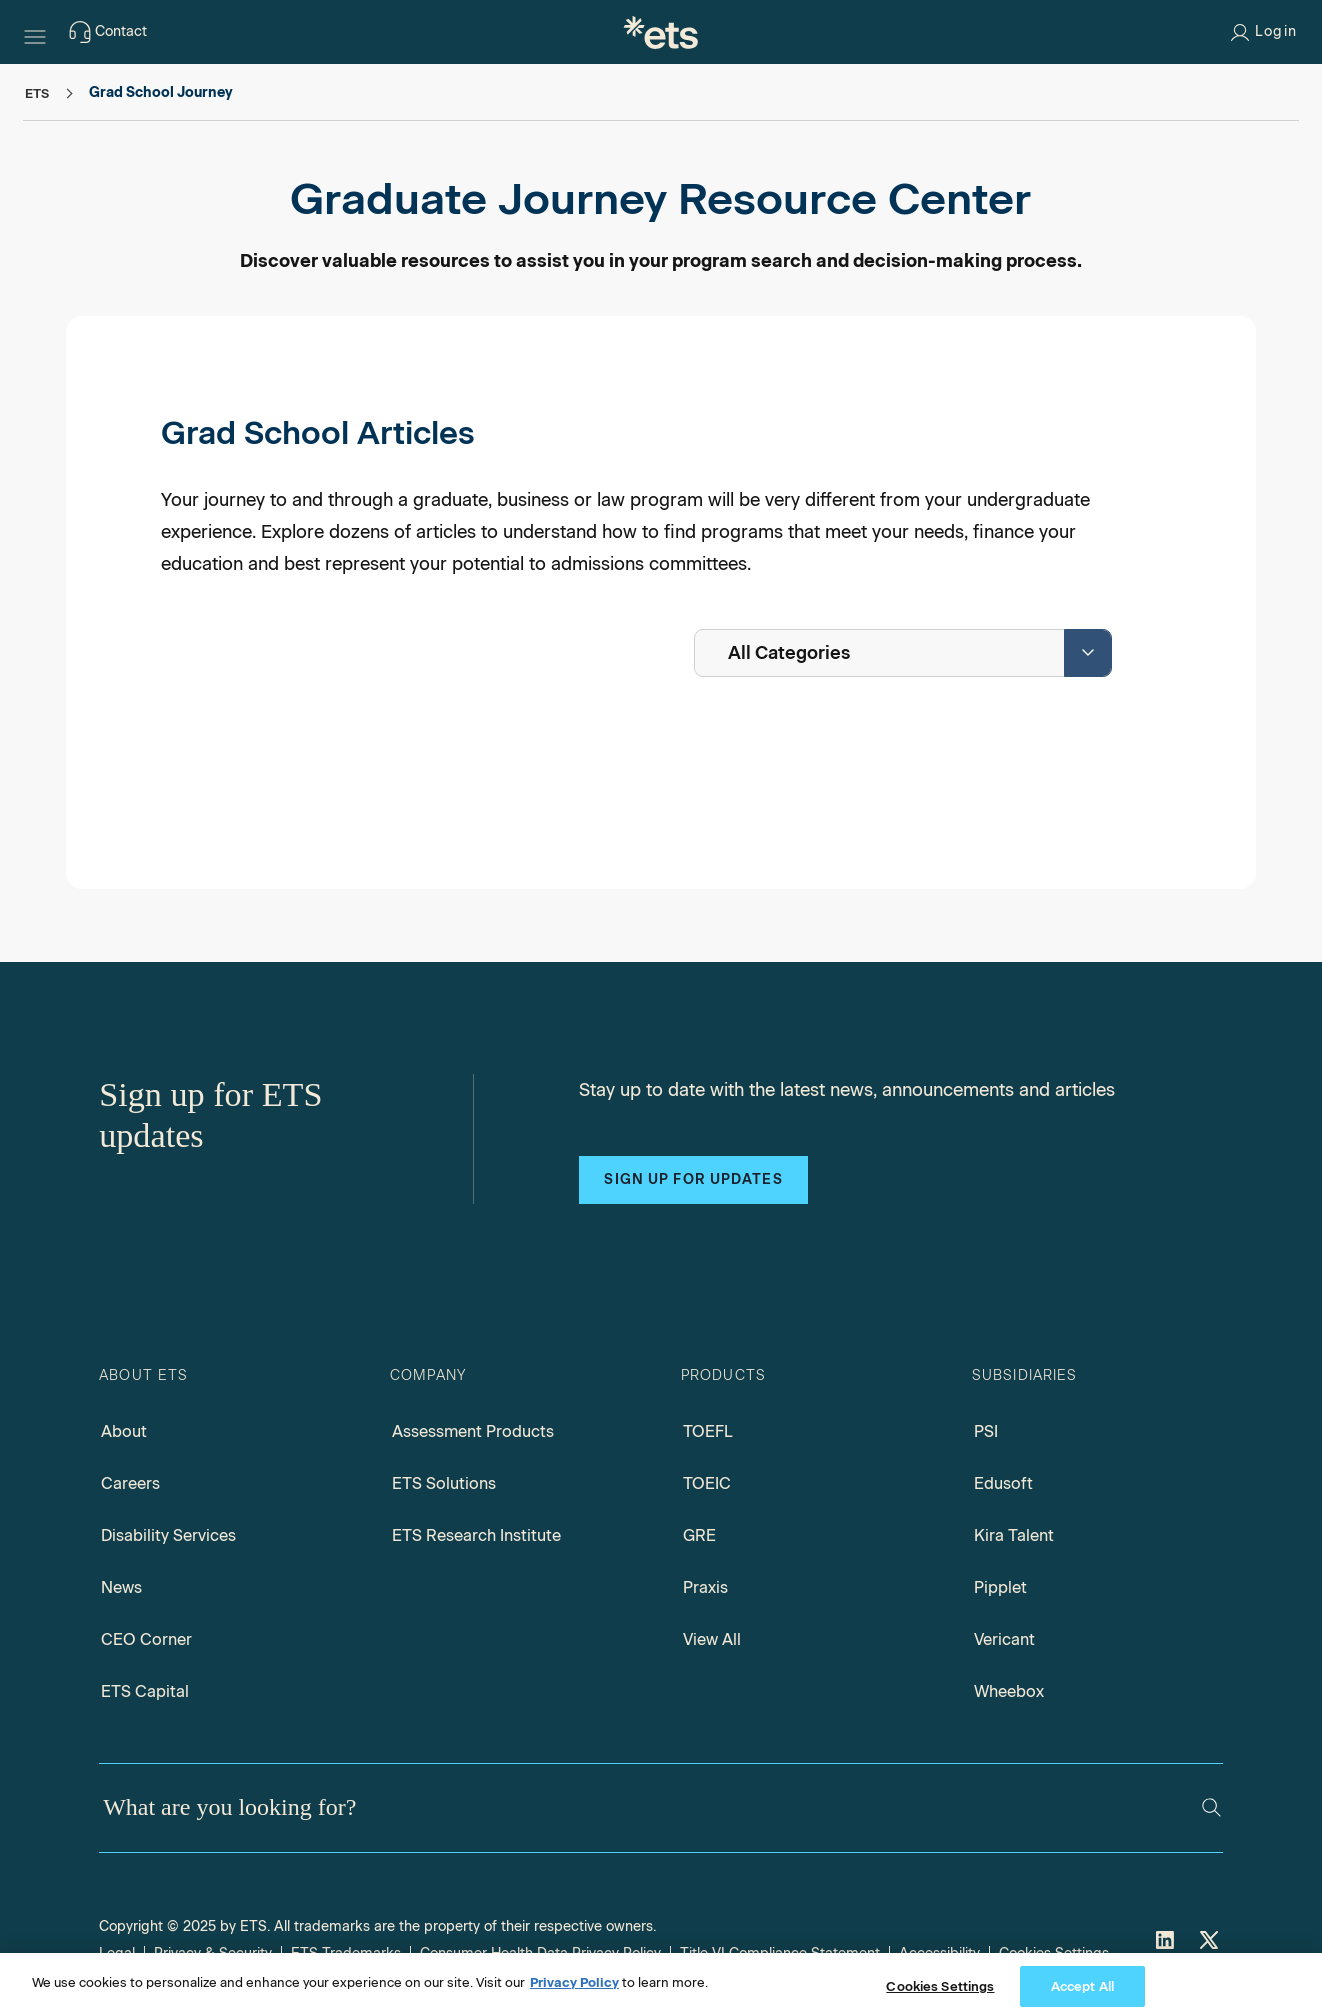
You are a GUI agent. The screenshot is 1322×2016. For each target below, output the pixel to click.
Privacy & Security (213, 1953)
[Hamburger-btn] (35, 32)
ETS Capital (145, 1691)
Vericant (1004, 1639)
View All (712, 1639)
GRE (699, 1535)
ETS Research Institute (476, 1535)
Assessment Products (473, 1431)
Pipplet (1000, 1587)
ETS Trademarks (346, 1953)
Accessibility (939, 1953)
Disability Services (168, 1535)
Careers (130, 1483)
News (121, 1587)
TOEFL (708, 1431)
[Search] (1211, 1807)
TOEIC (707, 1483)
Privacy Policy (574, 1996)
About (124, 1431)
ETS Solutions (444, 1483)
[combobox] (903, 653)
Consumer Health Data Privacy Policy (540, 1953)
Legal (117, 1953)
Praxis (705, 1587)
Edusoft (1003, 1483)
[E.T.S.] (661, 32)
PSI (986, 1431)
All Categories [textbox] (789, 653)
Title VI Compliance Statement (780, 1953)
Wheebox (1009, 1691)
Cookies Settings (1054, 1953)
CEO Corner (146, 1639)
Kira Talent (1014, 1535)
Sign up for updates (693, 1179)
